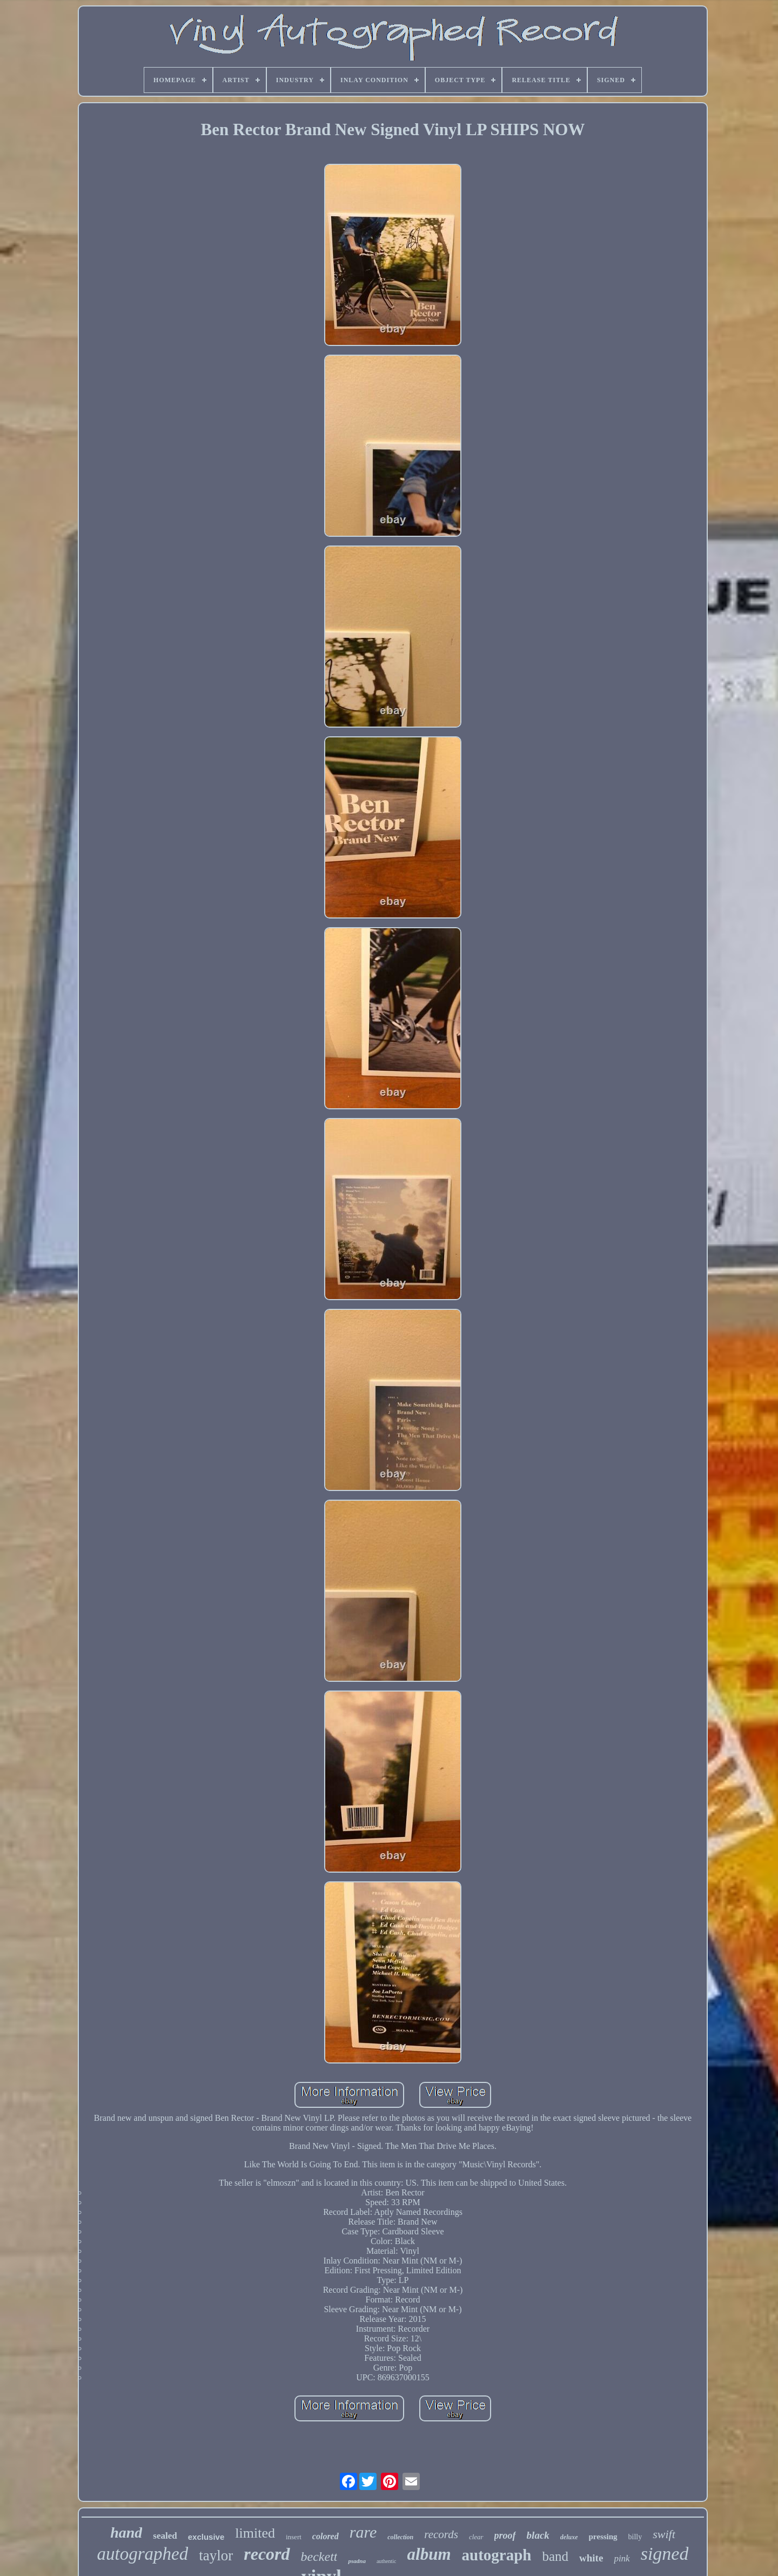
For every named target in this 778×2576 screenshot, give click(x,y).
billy (635, 2537)
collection (400, 2537)
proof (505, 2535)
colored (325, 2536)
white (591, 2558)
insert (293, 2537)
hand (126, 2532)
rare (363, 2532)
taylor (216, 2555)
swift (664, 2534)
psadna (356, 2561)
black (538, 2535)
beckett (319, 2557)
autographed (143, 2554)
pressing (603, 2536)
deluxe (569, 2537)
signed (665, 2554)
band (555, 2556)
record (267, 2554)
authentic (387, 2561)
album (429, 2554)
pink (621, 2558)
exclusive (206, 2536)
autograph (497, 2555)
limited (255, 2533)
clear (476, 2537)
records (441, 2534)
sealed (165, 2536)
